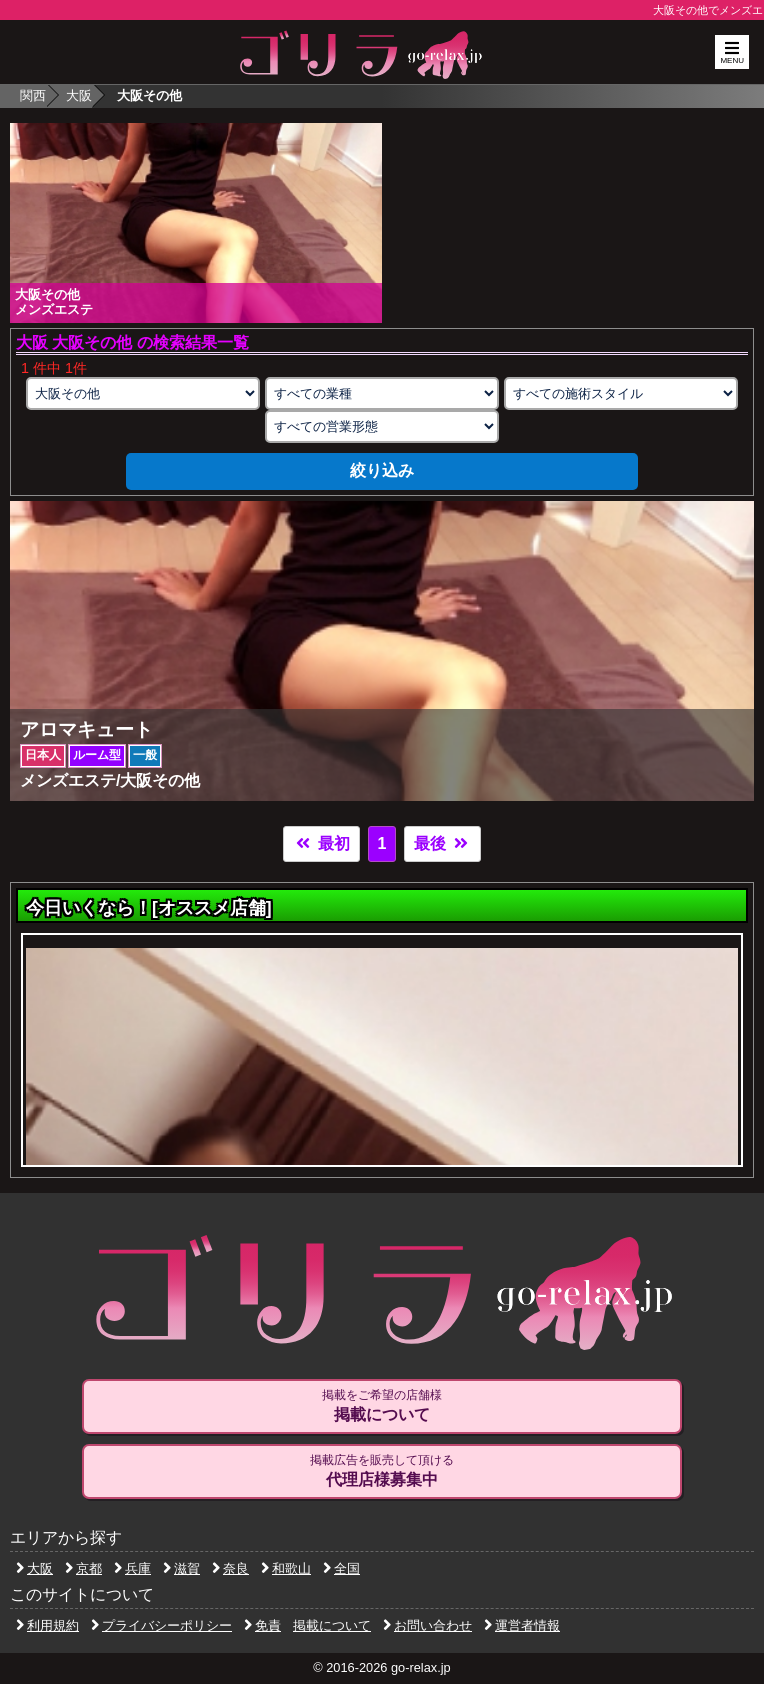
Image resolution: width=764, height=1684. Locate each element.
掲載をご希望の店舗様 (381, 1406)
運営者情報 (522, 1625)
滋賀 (181, 1568)
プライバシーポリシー (161, 1625)
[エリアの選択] (143, 393)
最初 (321, 843)
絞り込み (382, 470)
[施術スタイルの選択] (621, 393)
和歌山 (286, 1568)
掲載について (332, 1625)
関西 (33, 95)
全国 (341, 1568)
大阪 (79, 95)
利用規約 (47, 1625)
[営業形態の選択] (382, 426)
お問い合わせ (427, 1625)
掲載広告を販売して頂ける (381, 1471)
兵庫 (132, 1568)
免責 (262, 1625)
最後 (442, 843)
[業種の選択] (382, 393)
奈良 (230, 1568)
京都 (83, 1568)
